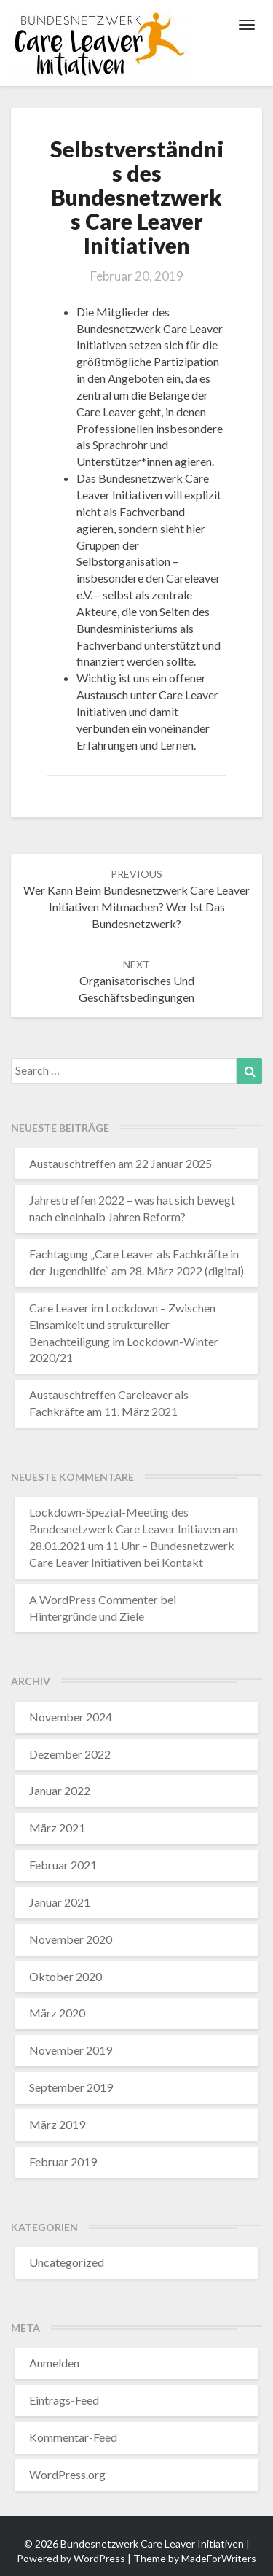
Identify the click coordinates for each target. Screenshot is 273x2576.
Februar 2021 (63, 1865)
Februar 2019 (63, 2161)
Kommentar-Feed (73, 2437)
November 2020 (70, 1939)
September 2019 (71, 2087)
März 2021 (57, 1827)
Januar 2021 (59, 1902)
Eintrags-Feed (64, 2400)
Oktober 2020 (65, 1976)
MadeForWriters (218, 2558)
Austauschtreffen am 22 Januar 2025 (120, 1163)
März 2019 (57, 2124)
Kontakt (182, 1562)
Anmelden (54, 2363)
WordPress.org (67, 2474)
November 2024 (70, 1717)
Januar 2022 (59, 1790)
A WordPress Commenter (93, 1599)
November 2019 (70, 2050)
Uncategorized (66, 2262)
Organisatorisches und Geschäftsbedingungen (136, 981)
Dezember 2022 (70, 1754)
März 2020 (57, 2013)
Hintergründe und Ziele (86, 1616)
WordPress (99, 2558)
